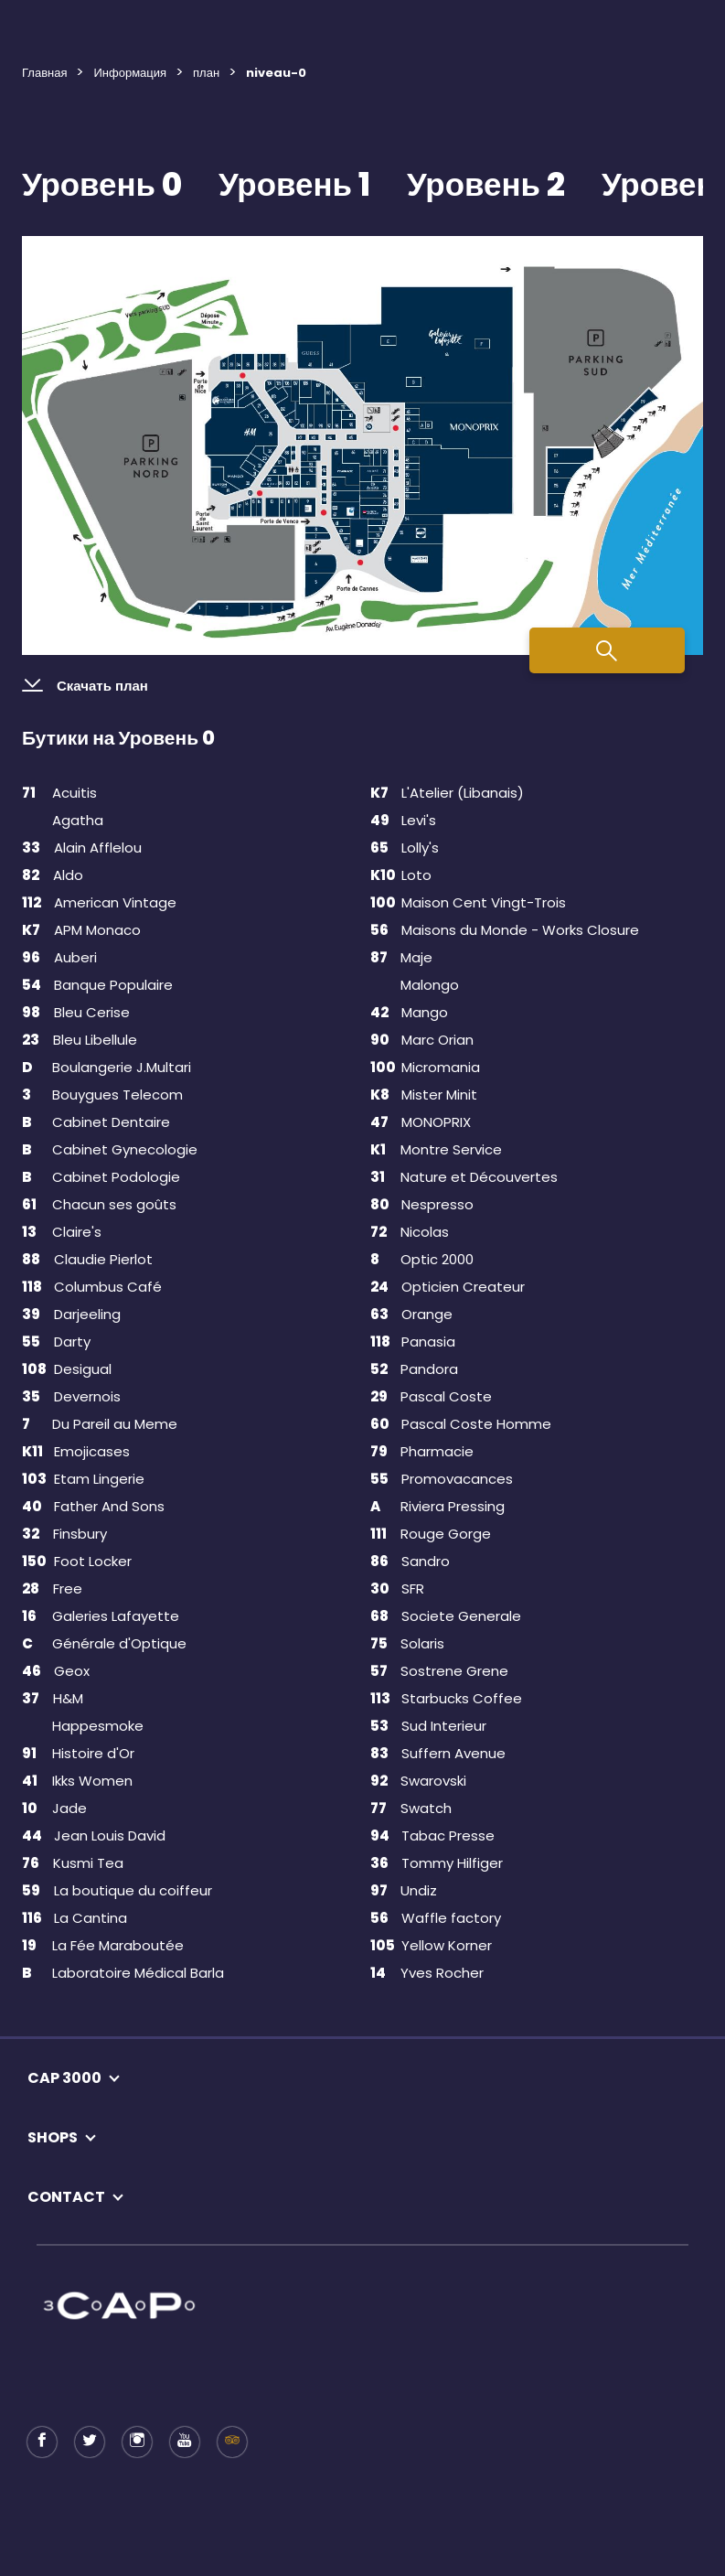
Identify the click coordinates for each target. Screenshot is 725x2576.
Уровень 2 (486, 184)
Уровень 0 (102, 184)
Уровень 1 (294, 184)
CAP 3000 (64, 2077)
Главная (44, 72)
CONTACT (66, 2196)
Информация (129, 72)
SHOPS (52, 2137)
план (206, 72)
